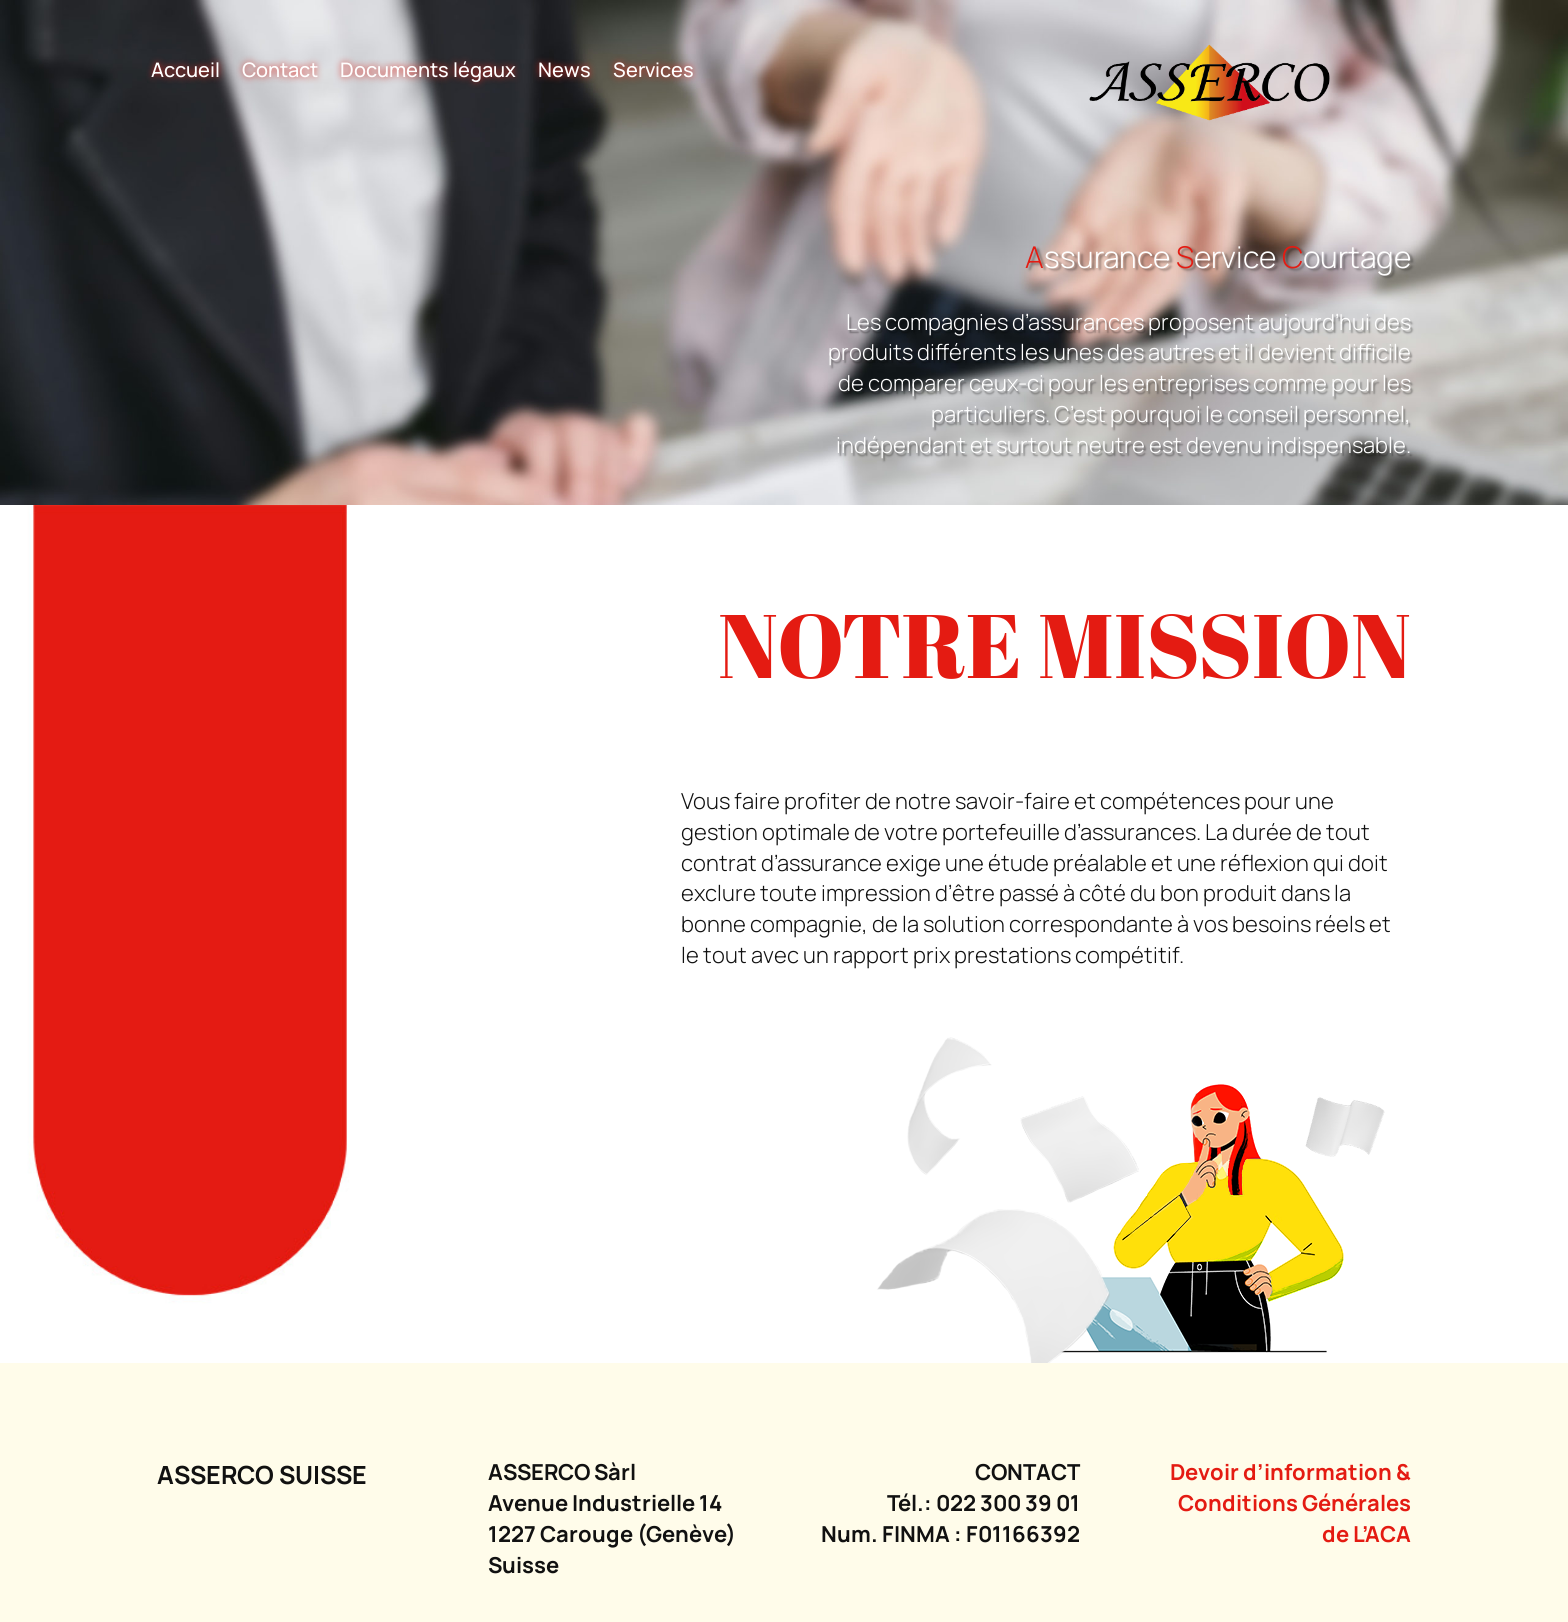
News (564, 71)
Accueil (185, 71)
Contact (280, 71)
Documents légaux (428, 71)
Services (653, 71)
